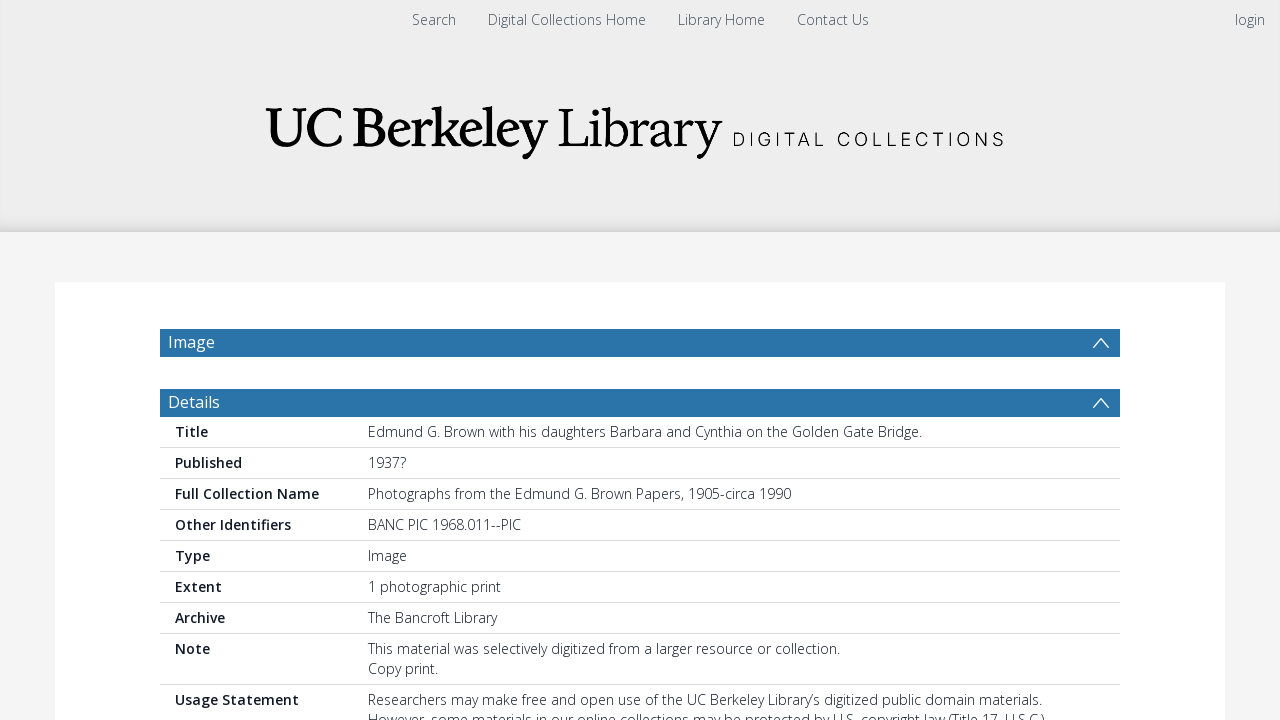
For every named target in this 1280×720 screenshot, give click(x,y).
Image (191, 342)
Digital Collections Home (567, 19)
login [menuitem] (1250, 19)
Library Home (721, 19)
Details (194, 450)
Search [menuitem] (434, 19)
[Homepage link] (640, 126)
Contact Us (833, 19)
